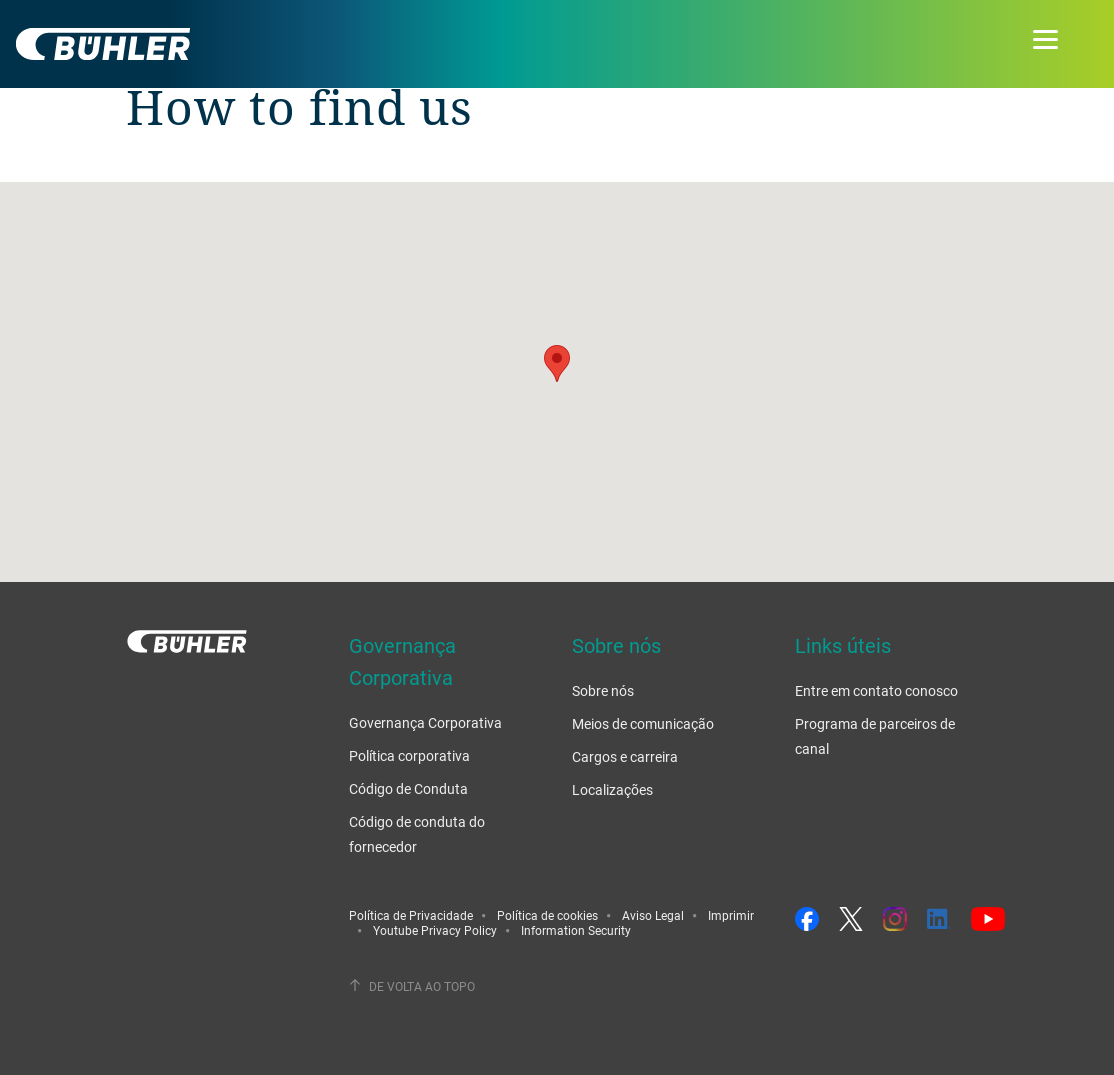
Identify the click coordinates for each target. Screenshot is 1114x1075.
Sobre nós (603, 690)
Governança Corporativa (425, 722)
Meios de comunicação (643, 723)
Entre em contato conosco (876, 690)
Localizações (612, 789)
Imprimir (731, 915)
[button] (557, 363)
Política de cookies (547, 915)
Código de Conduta (408, 788)
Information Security (576, 930)
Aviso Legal (653, 915)
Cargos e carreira (625, 756)
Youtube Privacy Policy (435, 930)
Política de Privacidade (411, 915)
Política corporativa (409, 755)
